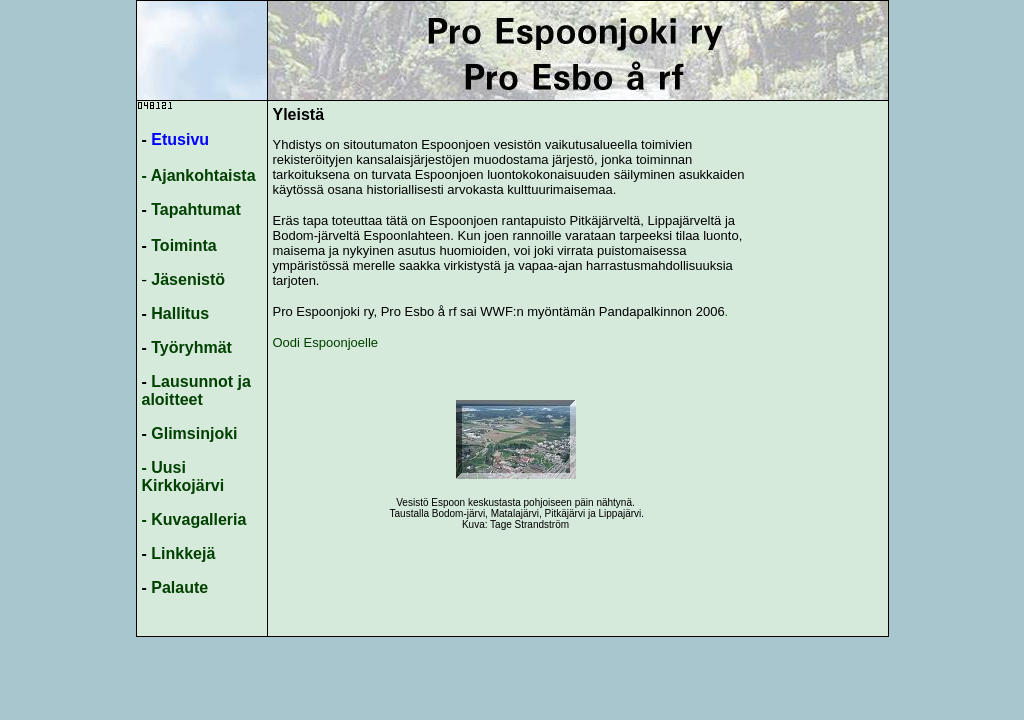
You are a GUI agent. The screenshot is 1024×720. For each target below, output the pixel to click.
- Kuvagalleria (194, 519)
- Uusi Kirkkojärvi (183, 476)
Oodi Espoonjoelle (327, 342)
